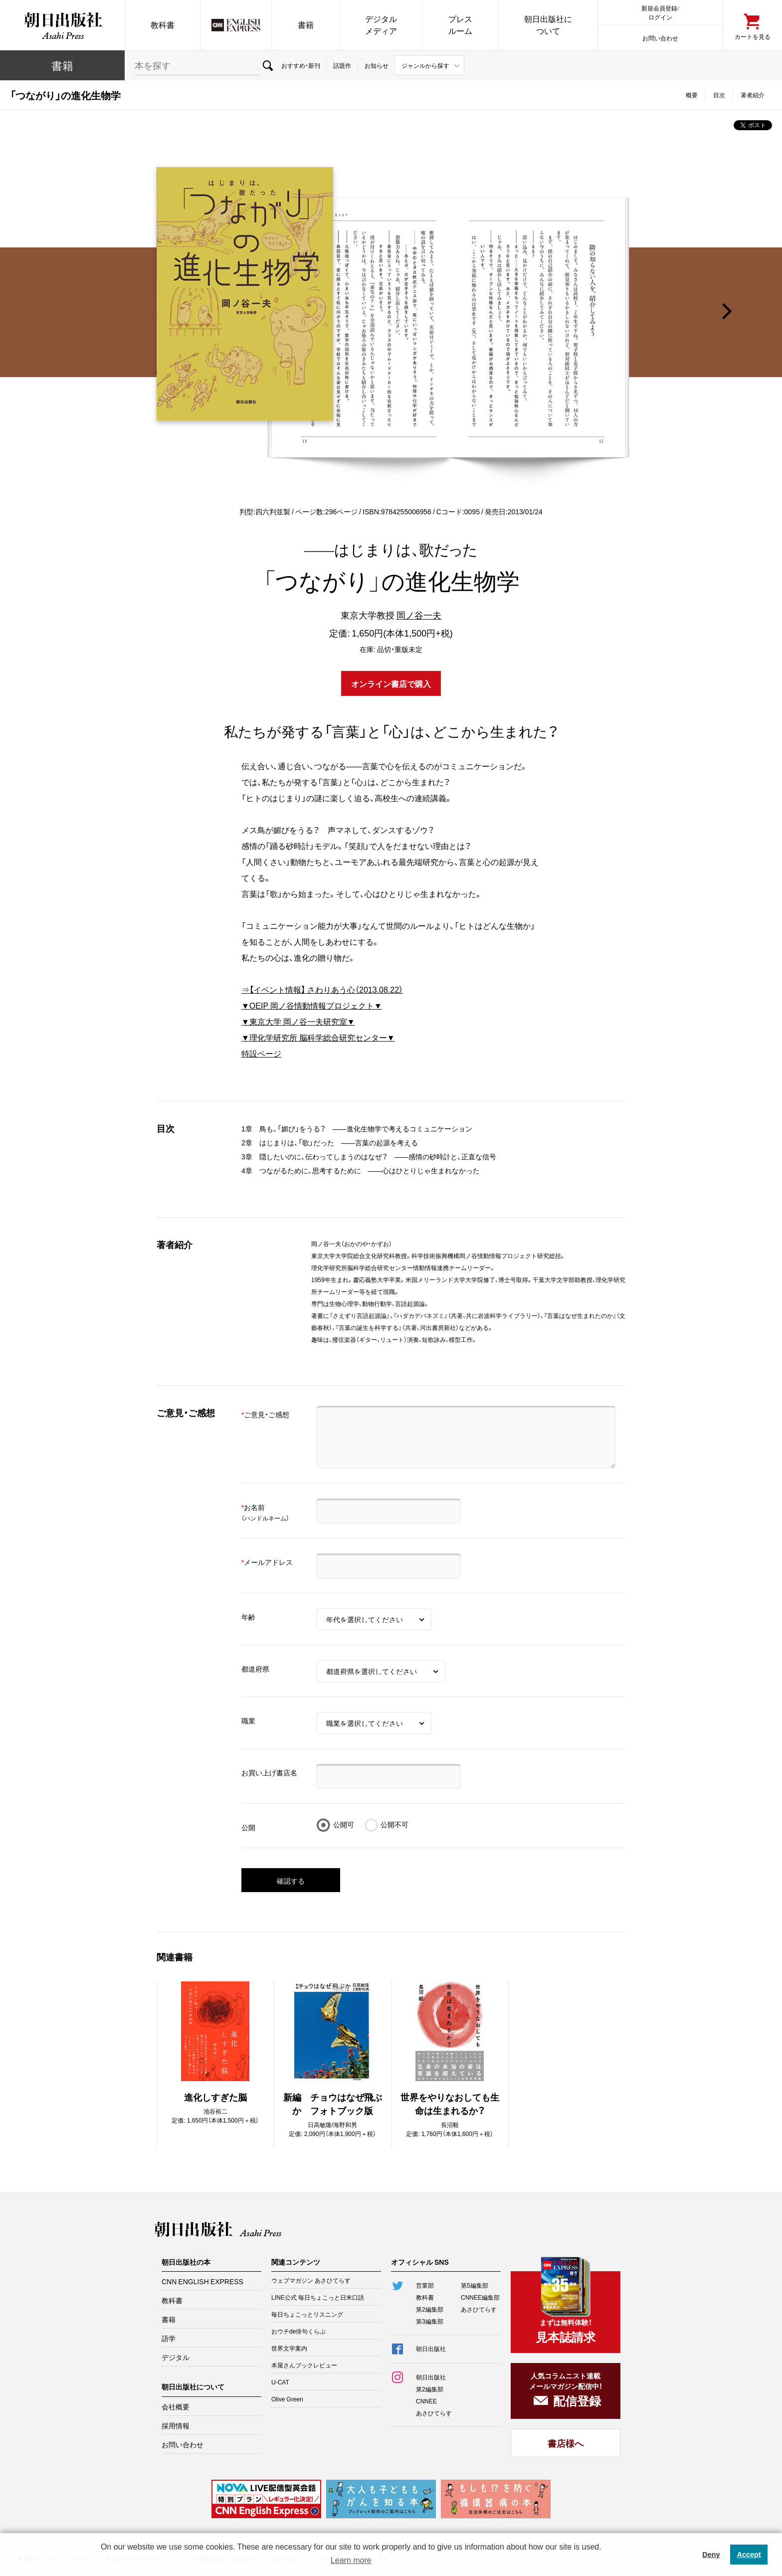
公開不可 (394, 1824)
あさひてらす (479, 2309)
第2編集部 (429, 2309)
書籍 (306, 24)
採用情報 (176, 2425)
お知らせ (377, 65)
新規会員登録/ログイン (660, 12)
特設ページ (261, 1053)
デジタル (176, 2357)
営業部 (425, 2285)
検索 (267, 65)
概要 (692, 94)
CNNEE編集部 (480, 2297)
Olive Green (287, 2398)
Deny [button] (711, 2555)
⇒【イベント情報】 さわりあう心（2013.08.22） (322, 989)
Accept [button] (749, 2555)
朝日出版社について (548, 24)
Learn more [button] (351, 2560)
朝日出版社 (62, 25)
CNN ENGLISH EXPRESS (202, 2281)
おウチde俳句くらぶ (298, 2331)
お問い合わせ (660, 37)
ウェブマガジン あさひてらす (311, 2280)
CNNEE (426, 2400)
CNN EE (235, 25)
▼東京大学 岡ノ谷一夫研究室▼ (298, 1021)
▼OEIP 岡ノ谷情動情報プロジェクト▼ (311, 1005)
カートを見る (753, 36)
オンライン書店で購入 (391, 683)
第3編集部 (429, 2321)
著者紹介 (753, 94)
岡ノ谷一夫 (418, 615)
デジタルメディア (381, 24)
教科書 (163, 24)
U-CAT (280, 2381)
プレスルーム (460, 24)
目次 (719, 94)
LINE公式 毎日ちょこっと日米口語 (317, 2297)
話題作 (342, 65)
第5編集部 (474, 2285)
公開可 (343, 1824)
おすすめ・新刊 (300, 65)
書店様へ (566, 2443)
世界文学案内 (289, 2348)
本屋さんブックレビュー (304, 2365)
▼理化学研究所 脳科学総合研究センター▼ (318, 1037)
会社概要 (176, 2406)
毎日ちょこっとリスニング (307, 2314)
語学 (169, 2338)
